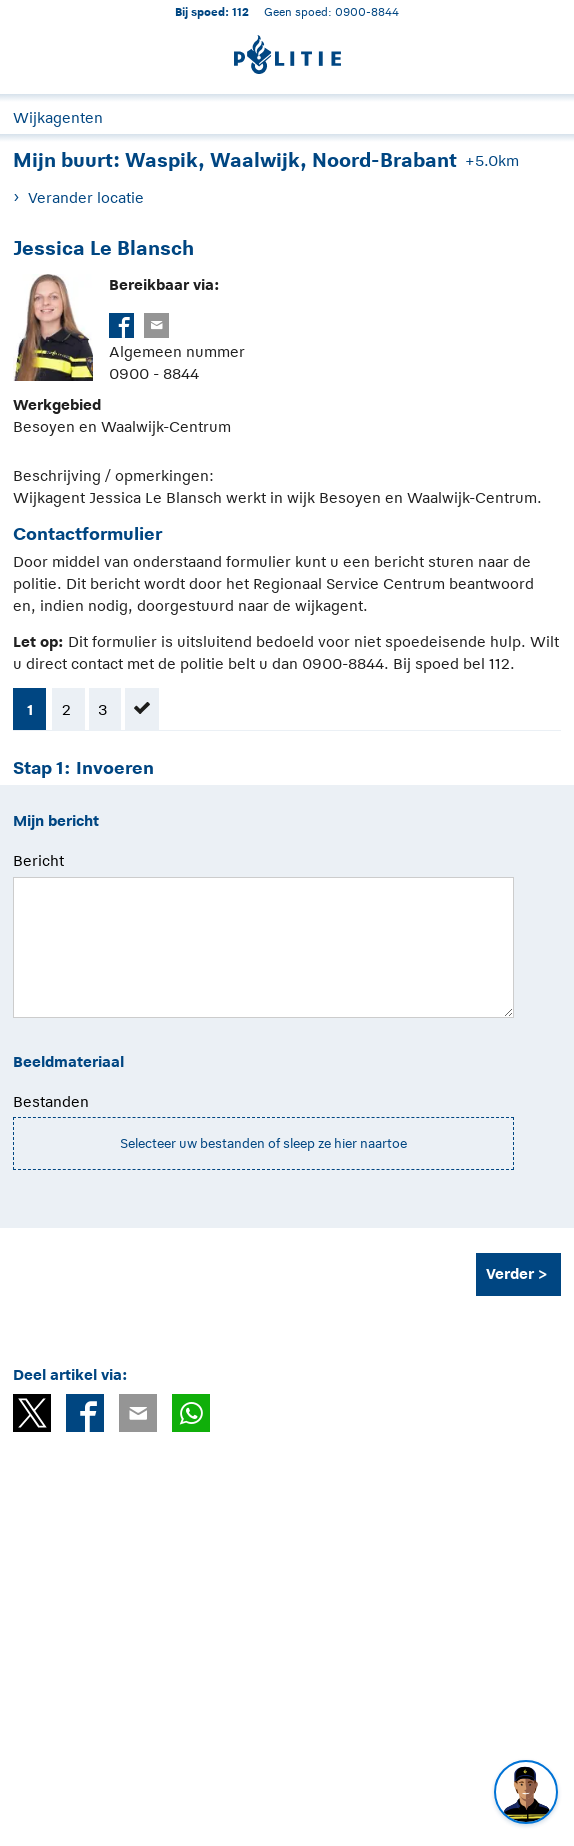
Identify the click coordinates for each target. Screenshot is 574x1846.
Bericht (38, 860)
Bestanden (51, 1101)
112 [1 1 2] (240, 11)
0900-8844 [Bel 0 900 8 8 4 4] (367, 11)
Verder (510, 1273)
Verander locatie (86, 197)
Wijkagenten (58, 117)
